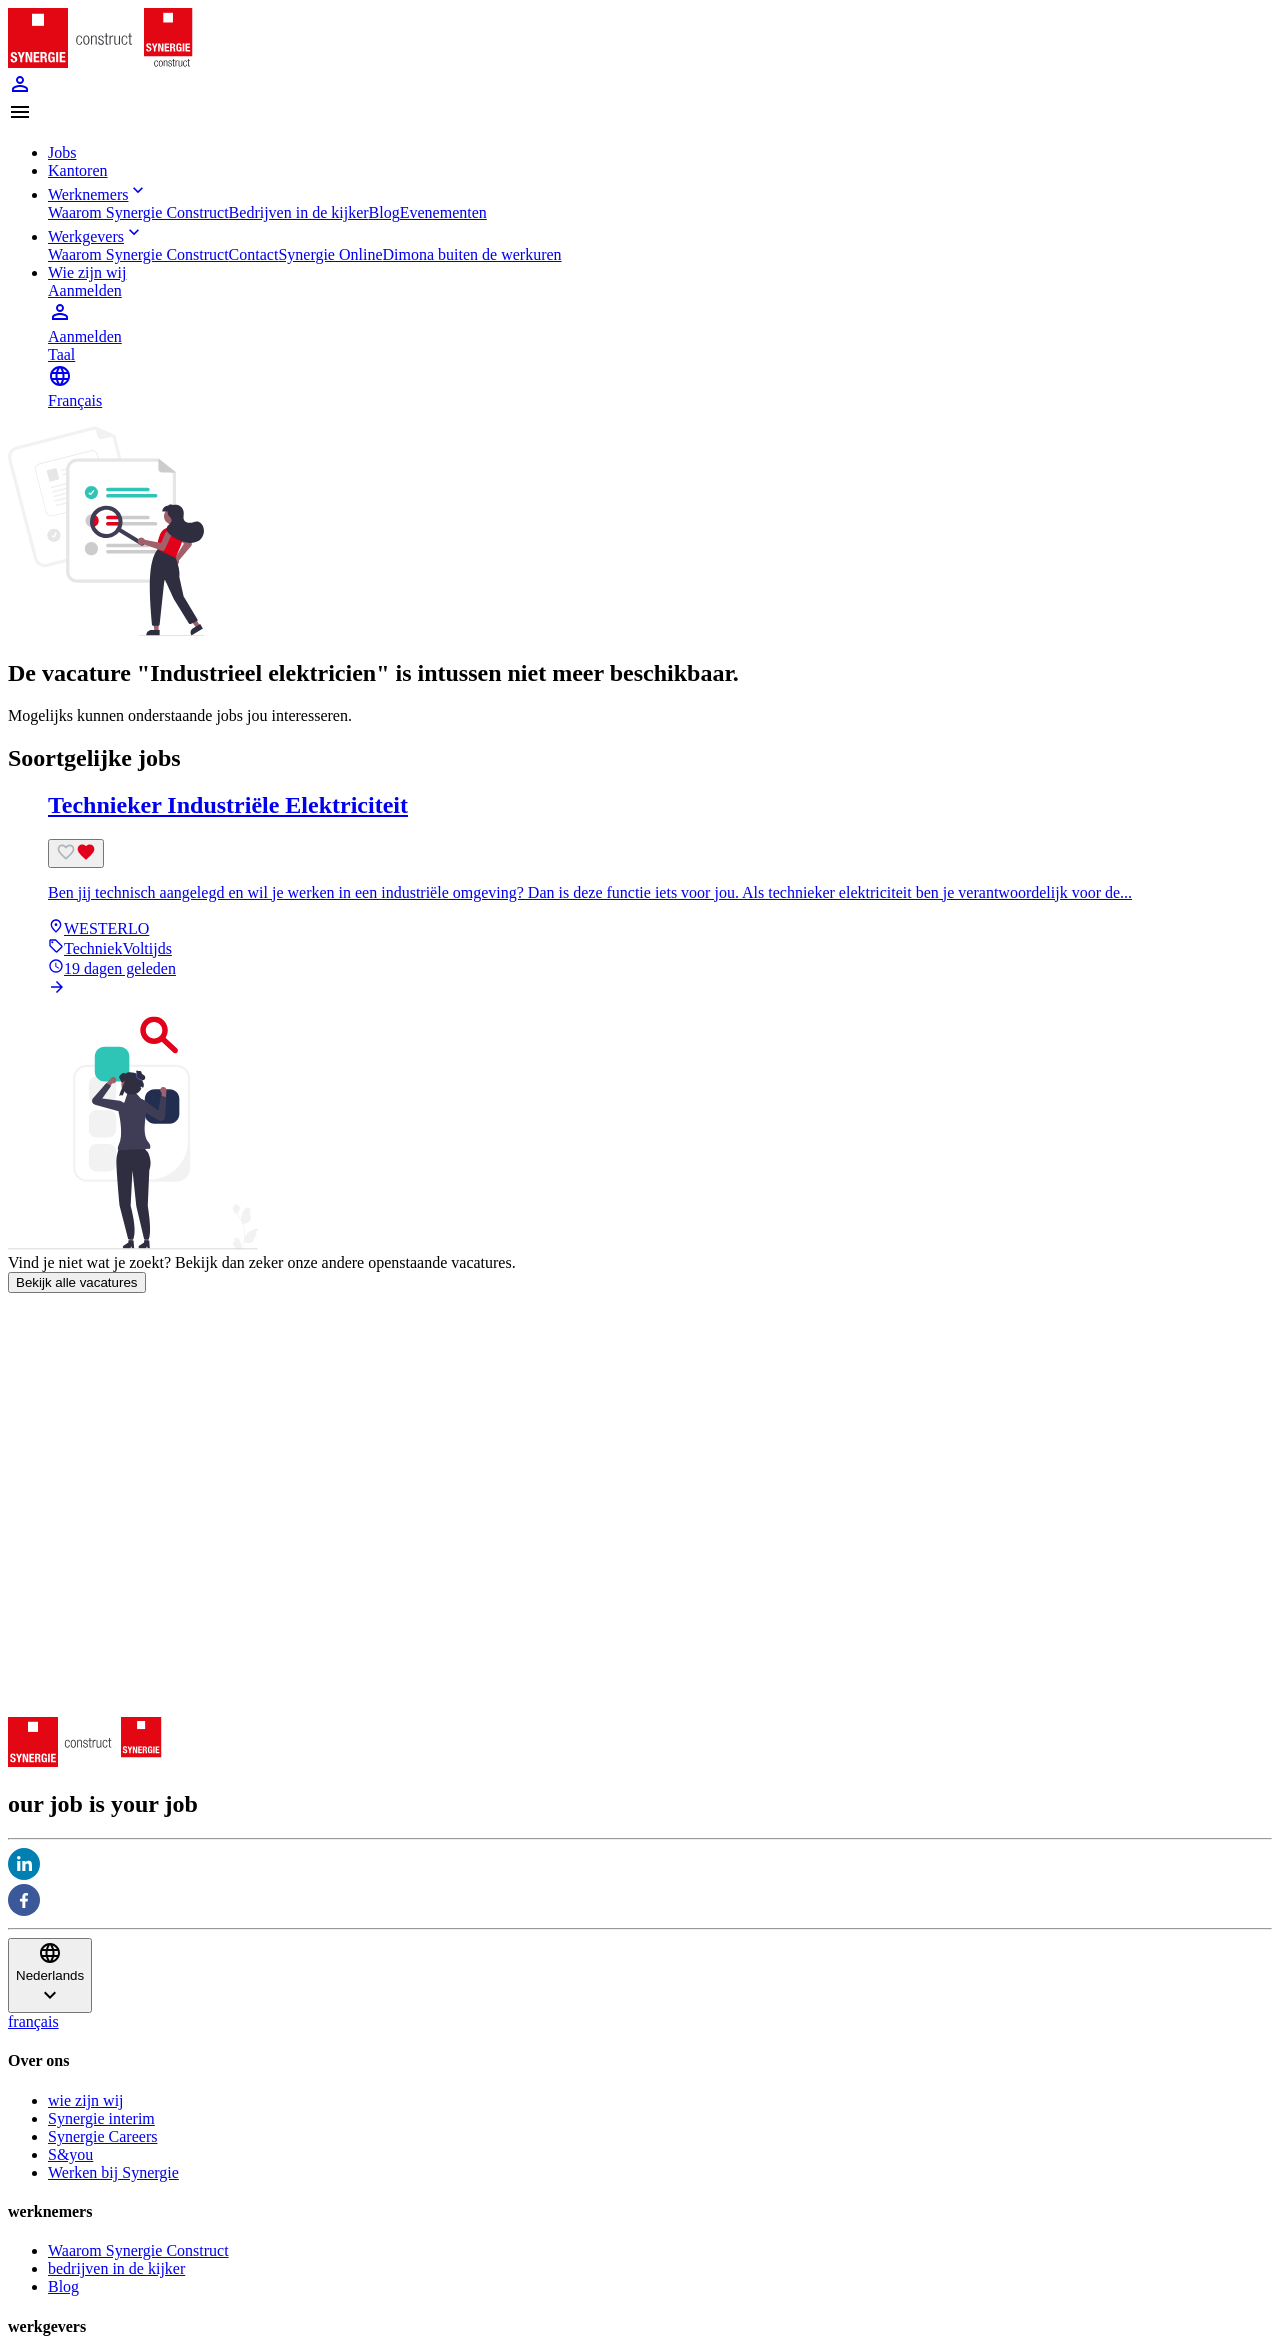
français (33, 2021)
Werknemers (98, 194)
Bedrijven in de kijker (299, 212)
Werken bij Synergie (113, 2172)
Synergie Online (330, 254)
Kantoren (78, 170)
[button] (640, 114)
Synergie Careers (102, 2136)
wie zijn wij (86, 2100)
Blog (384, 212)
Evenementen (443, 212)
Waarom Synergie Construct (138, 212)
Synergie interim (101, 2118)
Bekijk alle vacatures (77, 1282)
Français (75, 400)
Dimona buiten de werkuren (472, 254)
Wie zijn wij (87, 272)
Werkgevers (96, 236)
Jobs (62, 152)
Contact (254, 254)
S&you (70, 2154)
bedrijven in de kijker (116, 2268)
